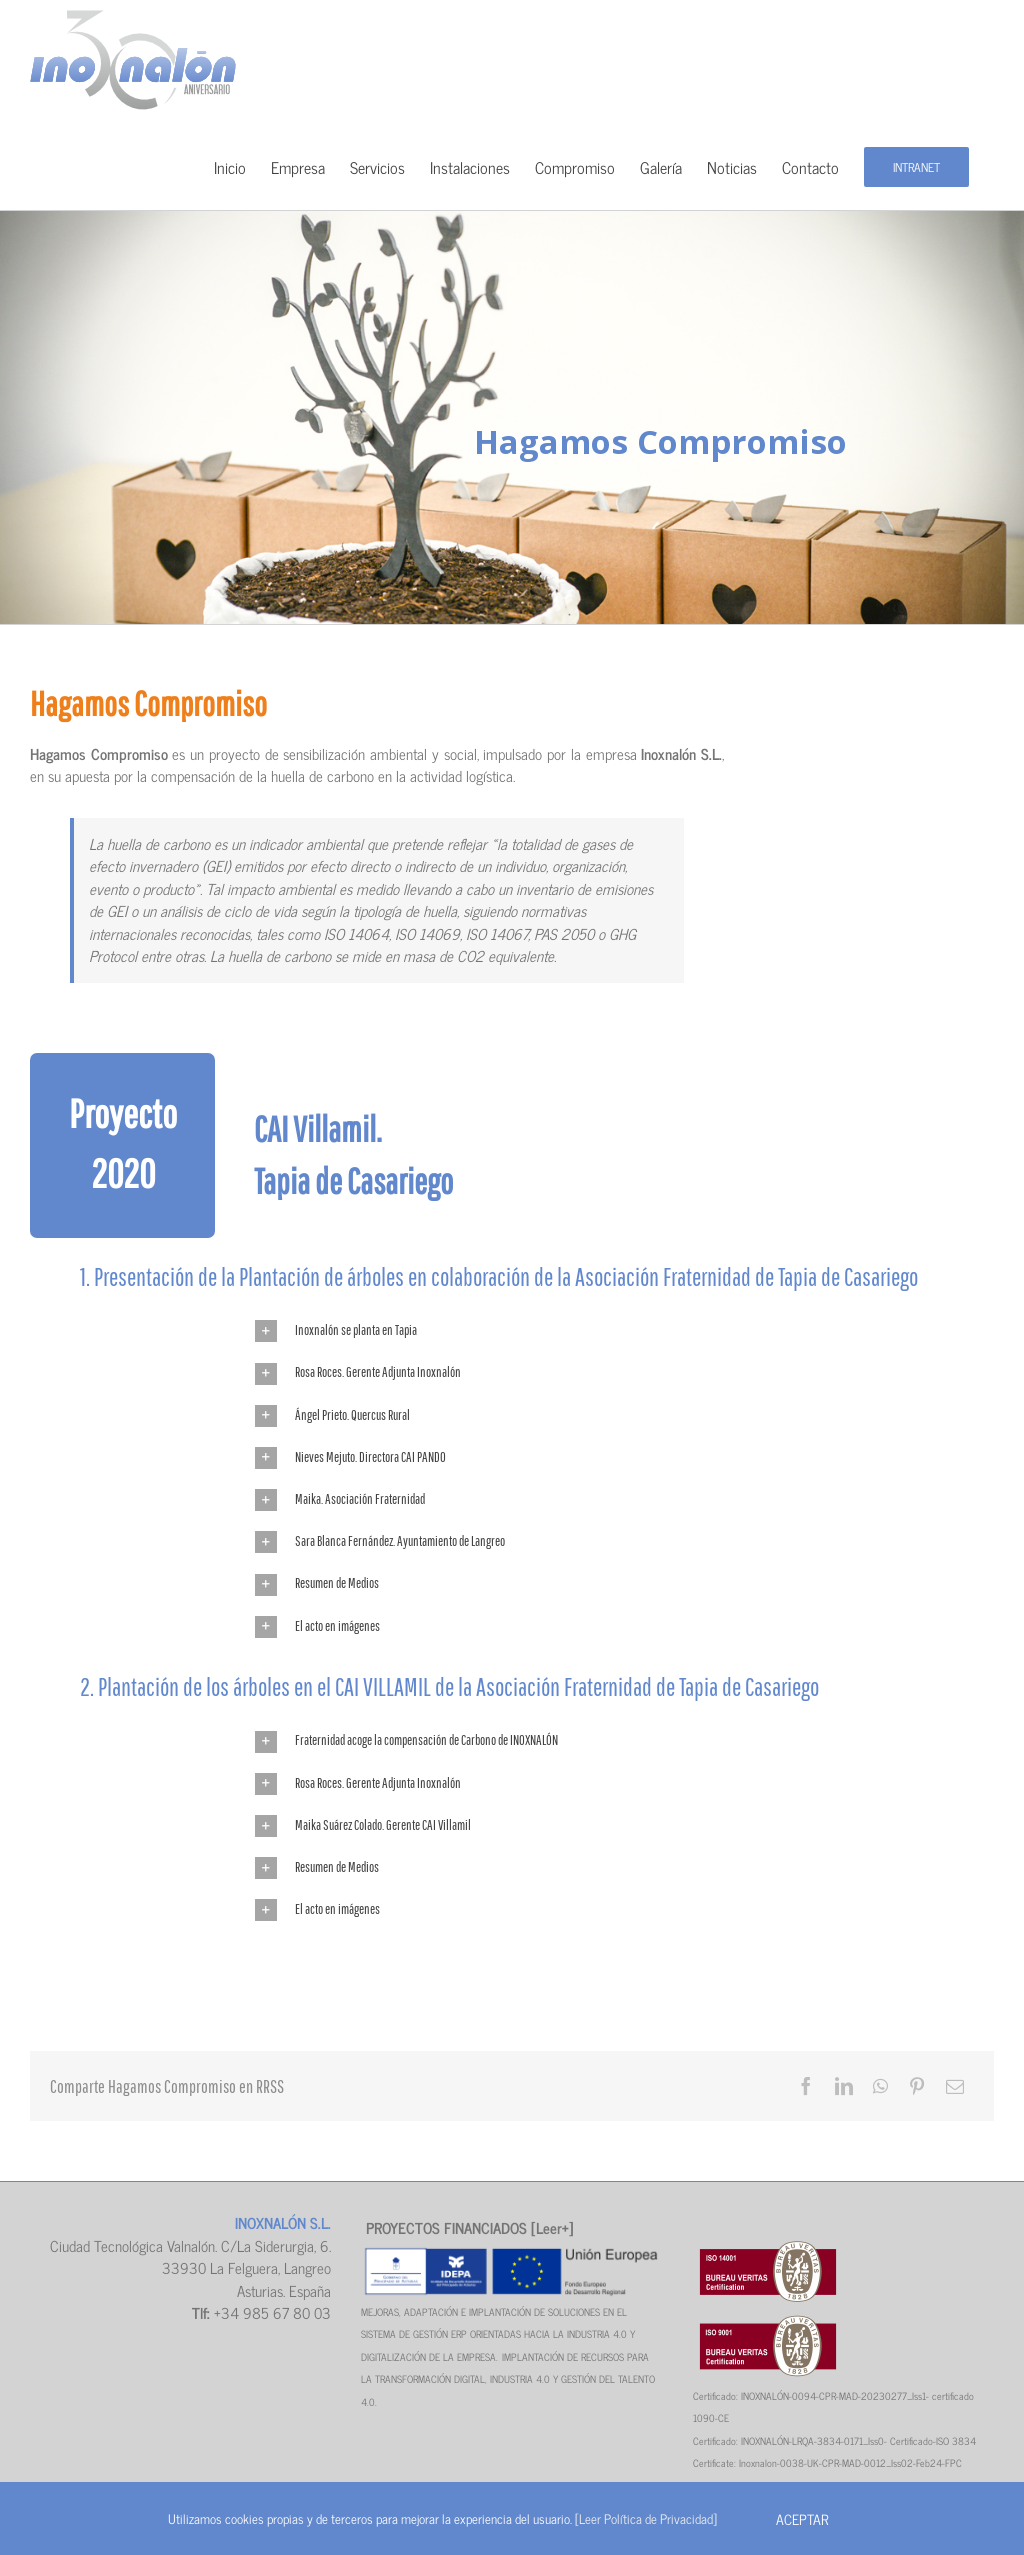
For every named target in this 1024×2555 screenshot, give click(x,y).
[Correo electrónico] (955, 2086)
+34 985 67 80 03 (272, 2312)
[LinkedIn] (844, 2086)
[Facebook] (806, 2086)
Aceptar (802, 2518)
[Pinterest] (917, 2086)
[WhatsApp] (880, 2086)
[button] (624, 1331)
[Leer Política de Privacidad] (646, 2518)
